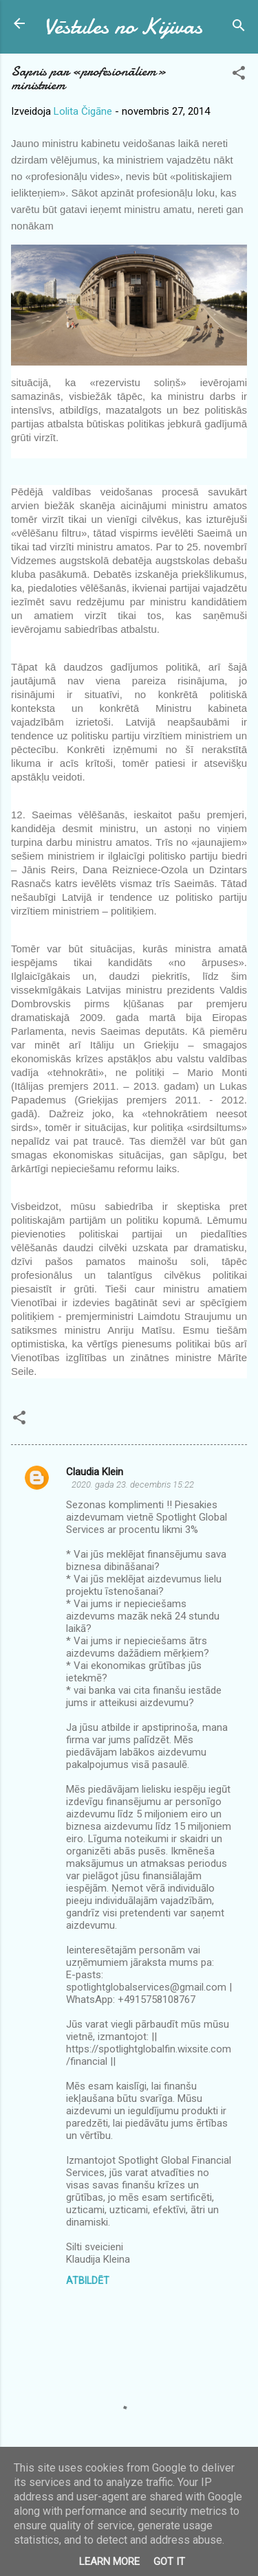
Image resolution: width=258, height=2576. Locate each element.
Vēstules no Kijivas (123, 26)
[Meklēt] (238, 28)
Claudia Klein (94, 1472)
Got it (169, 2561)
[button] (238, 75)
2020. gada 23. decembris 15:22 (133, 1484)
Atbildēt (87, 2280)
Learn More (109, 2561)
